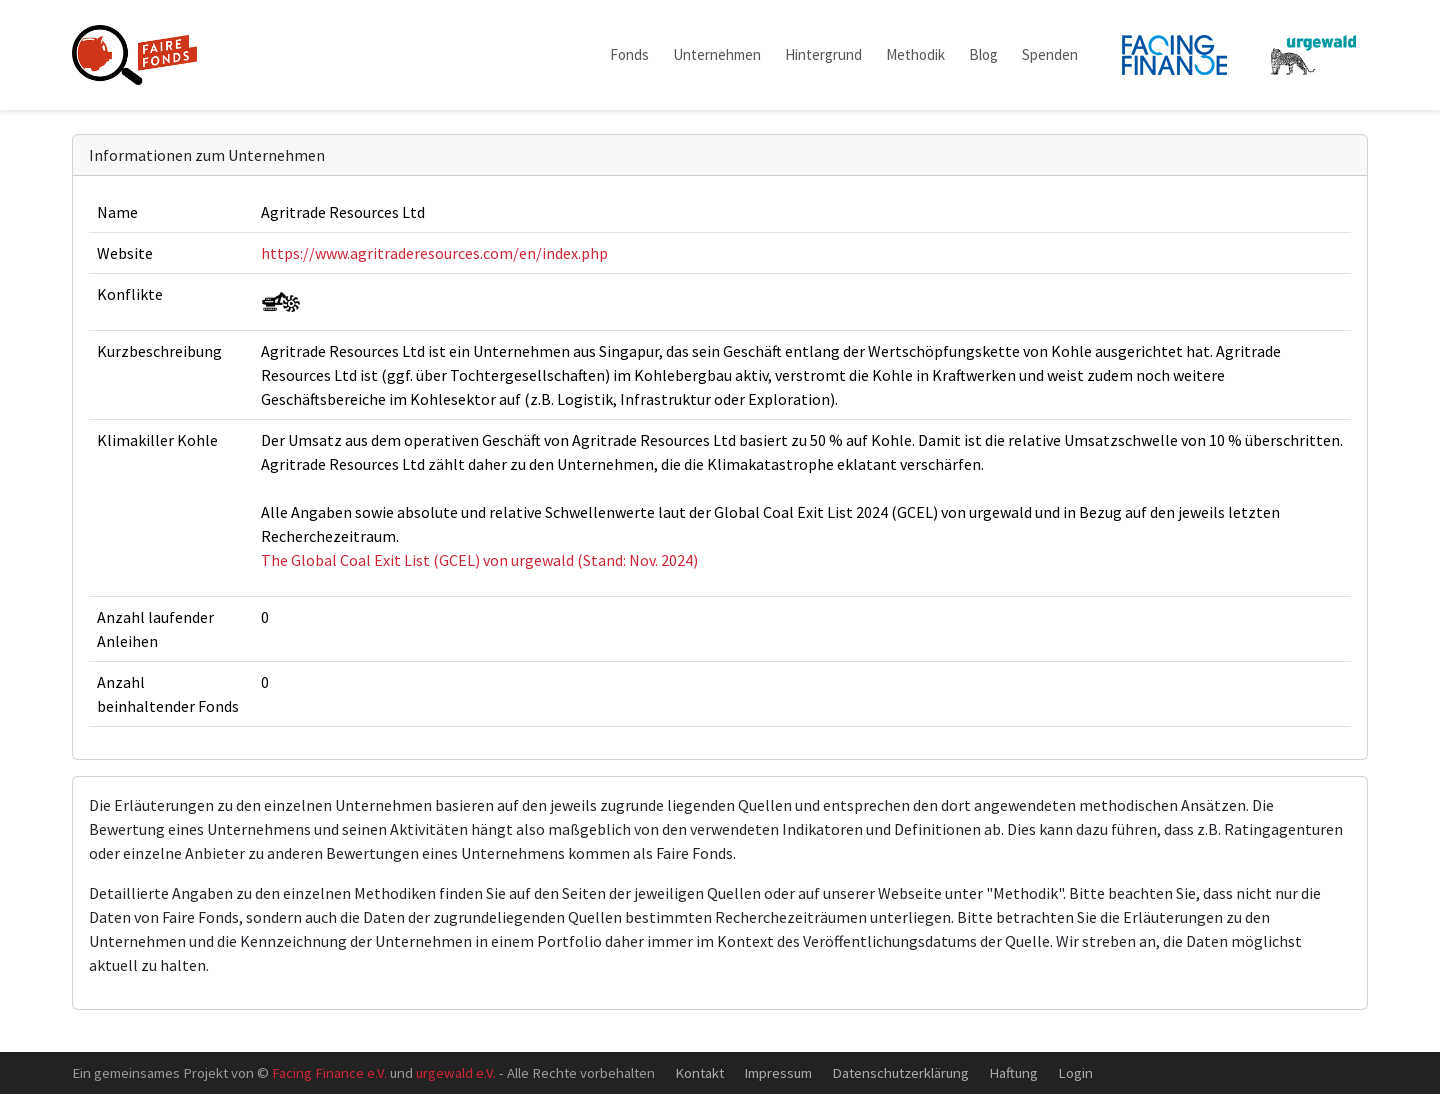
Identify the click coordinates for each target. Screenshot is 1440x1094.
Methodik (915, 54)
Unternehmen (717, 54)
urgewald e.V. (456, 1072)
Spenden (1050, 54)
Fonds (629, 54)
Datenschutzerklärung (900, 1072)
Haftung (1013, 1072)
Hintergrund (823, 54)
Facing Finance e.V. (329, 1072)
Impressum (778, 1072)
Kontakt (699, 1072)
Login (1075, 1072)
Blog (983, 54)
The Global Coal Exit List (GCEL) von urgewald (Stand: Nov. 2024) (479, 560)
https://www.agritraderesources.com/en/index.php (434, 253)
